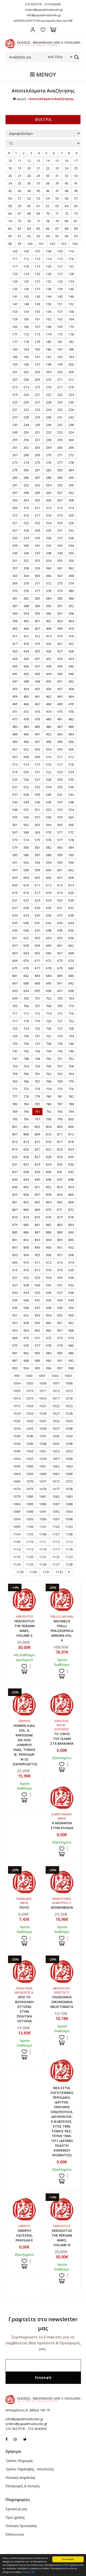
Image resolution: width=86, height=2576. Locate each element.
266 (71, 447)
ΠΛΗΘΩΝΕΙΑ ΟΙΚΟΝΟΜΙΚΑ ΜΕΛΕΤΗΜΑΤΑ (61, 2002)
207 (15, 379)
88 (66, 228)
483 (15, 726)
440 (71, 666)
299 (37, 493)
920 (71, 1270)
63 (57, 206)
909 (15, 1262)
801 (15, 1126)
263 (37, 447)
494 (71, 734)
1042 (56, 1436)
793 (60, 1111)
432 (48, 659)
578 (71, 840)
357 (15, 568)
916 (26, 1270)
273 (15, 462)
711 (15, 1013)
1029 (16, 1421)
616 (26, 893)
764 (71, 1074)
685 (60, 976)
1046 (43, 1443)
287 (37, 477)
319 (60, 515)
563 (37, 825)
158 (71, 311)
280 (26, 470)
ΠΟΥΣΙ (24, 1907)
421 (60, 643)
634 (26, 915)
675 (15, 968)
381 (15, 598)
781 (60, 1096)
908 (71, 1255)
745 (60, 1051)
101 (41, 244)
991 (60, 1360)
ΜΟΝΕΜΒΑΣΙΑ (62, 1907)
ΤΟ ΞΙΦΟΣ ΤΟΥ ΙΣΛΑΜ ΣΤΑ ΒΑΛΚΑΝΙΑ (61, 1739)
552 (48, 810)
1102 (56, 1526)
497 (37, 742)
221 (37, 394)
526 (26, 779)
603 (15, 877)
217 (60, 387)
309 (15, 508)
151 (60, 304)
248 (71, 425)
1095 (29, 1519)
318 (48, 515)
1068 (69, 1474)
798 (48, 1119)
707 (37, 1006)
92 (29, 236)
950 (71, 1308)
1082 (56, 1496)
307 (60, 500)
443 (37, 674)
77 (38, 221)
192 (48, 357)
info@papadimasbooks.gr (44, 15)
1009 (16, 1391)
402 (48, 621)
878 (71, 1217)
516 (48, 764)
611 (37, 885)
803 (37, 1126)
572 (71, 832)
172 (26, 334)
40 (66, 183)
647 (37, 930)
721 (60, 1021)
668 (71, 953)
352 (26, 560)
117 (15, 266)
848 (71, 1179)
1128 (69, 1564)
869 (37, 1210)
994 (26, 1368)
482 (71, 719)
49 (76, 191)
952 (26, 1315)
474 (48, 711)
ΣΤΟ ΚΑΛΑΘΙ (24, 1671)
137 (37, 289)
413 (37, 636)
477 (15, 719)
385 (60, 598)
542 (71, 794)
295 (60, 485)
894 (48, 1240)
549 (15, 810)
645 (15, 930)
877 (60, 1217)
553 (60, 810)
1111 (43, 1542)
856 (26, 1194)
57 (76, 198)
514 (26, 764)
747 (15, 1059)
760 (26, 1074)
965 (37, 1330)
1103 (69, 1526)
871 (60, 1210)
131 (37, 281)
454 (26, 689)
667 (60, 953)
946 (26, 1308)
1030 (29, 1421)
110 (71, 251)
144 (48, 296)
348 (48, 553)
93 (38, 236)
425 (37, 651)
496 (26, 742)
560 (71, 817)
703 (60, 998)
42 (10, 191)
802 (26, 1126)
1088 (69, 1504)
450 (48, 681)
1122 (56, 1557)
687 (15, 983)
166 (26, 327)
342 (48, 545)
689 (37, 983)
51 (19, 198)
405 (15, 628)
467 (37, 704)
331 (60, 530)
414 (48, 636)
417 (15, 643)
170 (71, 327)
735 (15, 1043)
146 (71, 296)
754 (26, 1066)
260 (71, 440)
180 (48, 342)
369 (15, 583)
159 (15, 319)
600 (48, 870)
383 (37, 598)
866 (71, 1202)
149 (37, 304)
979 (60, 1345)
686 (71, 976)
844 (26, 1179)
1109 (16, 1542)
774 (48, 1089)
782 (71, 1096)
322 (26, 523)
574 (26, 840)
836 (71, 1164)
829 (60, 1157)
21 (38, 168)
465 (15, 704)
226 (26, 402)
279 (15, 470)
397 (60, 613)
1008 (69, 1383)
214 (26, 387)
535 (60, 787)
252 (48, 432)
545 (37, 802)
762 (48, 1074)
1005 (29, 1383)
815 (37, 1142)
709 (60, 1006)
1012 (56, 1391)
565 (60, 825)
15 (57, 160)
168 (48, 327)
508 (26, 757)
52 (29, 198)
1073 (69, 1481)
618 (48, 893)
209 (37, 379)
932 (71, 1285)
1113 (69, 1542)
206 (71, 372)
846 (48, 1179)
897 (15, 1247)
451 (60, 681)
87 (57, 228)
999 (16, 1376)
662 (71, 945)
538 (26, 794)
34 (10, 183)
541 (60, 794)
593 (37, 862)
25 (76, 168)
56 (66, 198)
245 (37, 425)
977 (37, 1345)
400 (26, 621)
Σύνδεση (33, 29)
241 (60, 417)
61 (38, 206)
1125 (29, 1564)
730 (26, 1036)
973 (60, 1338)
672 (48, 960)
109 (60, 251)
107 (37, 251)
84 (29, 228)
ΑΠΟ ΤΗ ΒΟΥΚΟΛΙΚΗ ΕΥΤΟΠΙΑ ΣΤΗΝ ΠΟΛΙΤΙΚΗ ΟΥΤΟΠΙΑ (24, 2009)
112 (26, 259)
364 (26, 576)
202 (26, 372)
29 (38, 176)
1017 (56, 1398)
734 (71, 1036)
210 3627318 (33, 4)
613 (60, 885)
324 (48, 523)
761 (37, 1074)
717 (15, 1021)
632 (71, 908)
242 (71, 417)
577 (60, 840)
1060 (29, 1466)
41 (76, 183)
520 (26, 772)
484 (26, 726)
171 (15, 334)
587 (37, 855)
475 (60, 711)
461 (37, 696)
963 (15, 1330)
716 (71, 1013)
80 (66, 221)
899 (37, 1247)
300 (48, 493)
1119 (16, 1557)
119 (37, 266)
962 (71, 1323)
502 (26, 749)
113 (37, 259)
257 (37, 440)
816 (48, 1142)
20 (29, 168)
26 (10, 176)
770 (71, 1081)
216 (48, 387)
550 (26, 810)
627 (15, 908)
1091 (43, 1511)
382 (26, 598)
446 (71, 674)
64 (66, 206)
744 (48, 1051)
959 (37, 1323)
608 (71, 877)
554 (71, 810)
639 (15, 923)
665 (37, 953)
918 (48, 1270)
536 (71, 787)
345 (15, 553)
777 (15, 1096)
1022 (56, 1406)
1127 (56, 1564)
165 (15, 327)
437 (37, 666)
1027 (56, 1413)
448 (26, 681)
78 (48, 221)
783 (15, 1104)
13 (38, 160)
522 (48, 772)
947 (37, 1308)
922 (26, 1277)
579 (15, 847)
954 (48, 1315)
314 (71, 508)
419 (37, 643)
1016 (43, 1398)
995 (37, 1368)
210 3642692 (52, 4)
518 (71, 764)
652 (26, 938)
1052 (56, 1451)
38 (48, 183)
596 (71, 862)
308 (71, 500)
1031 (43, 1421)
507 (15, 757)
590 (71, 855)
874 (26, 1217)
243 (15, 425)
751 (60, 1059)
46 (48, 191)
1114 (16, 1549)
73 (76, 213)
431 (37, 659)
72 (66, 213)
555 (15, 817)
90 (10, 236)
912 (48, 1262)
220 (26, 394)
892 (26, 1240)
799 (60, 1119)
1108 (69, 1534)
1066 (43, 1474)
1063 (69, 1466)
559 (60, 817)
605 (37, 877)
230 (71, 402)
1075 (29, 1489)
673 (60, 960)
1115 (29, 1549)
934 (26, 1293)
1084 (16, 1504)
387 (15, 606)
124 (26, 274)
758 (71, 1066)
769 (60, 1081)
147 (15, 304)
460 (26, 696)
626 (71, 900)
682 (26, 976)
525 (15, 779)
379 (60, 591)
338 (71, 538)
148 (26, 304)
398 (71, 613)
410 (71, 628)
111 (15, 259)
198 (48, 364)
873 (15, 1217)
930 (48, 1285)
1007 (56, 1383)
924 (48, 1277)
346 (26, 553)
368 (71, 576)
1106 (43, 1534)
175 (60, 334)
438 (48, 666)
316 (26, 515)
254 (71, 432)
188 (71, 349)
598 (26, 870)
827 (37, 1157)
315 (15, 515)
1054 (16, 1459)
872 (71, 1210)
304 (26, 500)
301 (60, 493)
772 (26, 1089)
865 (60, 1202)
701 (37, 998)
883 (60, 1225)
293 (37, 485)
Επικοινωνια (15, 2534)
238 (26, 417)
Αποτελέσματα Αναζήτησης (51, 99)
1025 (29, 1413)
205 (60, 372)
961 (60, 1323)
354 (48, 560)
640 (26, 923)
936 (48, 1293)
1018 (69, 1398)
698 (71, 991)
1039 (16, 1436)
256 (26, 440)
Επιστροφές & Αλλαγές (23, 2486)
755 (37, 1066)
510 (48, 757)
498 (48, 742)
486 (48, 726)
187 (60, 349)
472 (26, 711)
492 (48, 734)
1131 (46, 1572)
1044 (16, 1443)
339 (15, 545)
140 (71, 289)
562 (26, 825)
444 (48, 674)
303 (15, 500)
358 (26, 568)
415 (60, 636)
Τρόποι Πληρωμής (19, 2460)
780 (48, 1096)
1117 (56, 1549)
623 (37, 900)
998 (71, 1368)
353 (37, 560)
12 (29, 160)
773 (37, 1089)
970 (26, 1338)
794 (71, 1111)
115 (60, 259)
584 (71, 847)
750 (48, 1059)
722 (71, 1021)
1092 (56, 1511)
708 (48, 1006)
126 (48, 274)
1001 (42, 1376)
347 (37, 553)
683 (37, 976)
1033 (69, 1421)
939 (15, 1300)
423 (15, 651)
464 (71, 696)
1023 (69, 1406)
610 (26, 885)
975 (15, 1345)
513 (15, 764)
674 (71, 960)
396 (48, 613)
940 (26, 1300)
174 (48, 334)
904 (26, 1255)
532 (26, 787)
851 (37, 1187)
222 (48, 394)
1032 (56, 1421)
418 (26, 643)
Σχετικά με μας (16, 2509)
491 (37, 734)
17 (76, 160)
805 (60, 1126)
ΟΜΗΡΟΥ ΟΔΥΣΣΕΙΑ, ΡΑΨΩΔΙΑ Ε (24, 2235)
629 (37, 908)
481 (60, 719)
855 (15, 1194)
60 (29, 206)
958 (26, 1323)
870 (48, 1210)
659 (37, 945)
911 (37, 1262)
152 (71, 304)
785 (37, 1104)
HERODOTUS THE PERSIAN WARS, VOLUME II (24, 1628)
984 (48, 1353)
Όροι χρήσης (15, 2517)
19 (19, 168)
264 (48, 447)
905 (37, 1255)
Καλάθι (53, 29)
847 (60, 1179)
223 (60, 394)
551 (37, 810)
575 (37, 840)
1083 (69, 1496)
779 (37, 1096)
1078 (69, 1489)
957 (15, 1323)
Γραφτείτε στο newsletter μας (43, 2323)
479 (37, 719)
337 (60, 538)
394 (26, 613)
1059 (16, 1466)
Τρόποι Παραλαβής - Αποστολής (30, 2469)
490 (26, 734)
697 (60, 991)
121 (60, 266)
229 (60, 402)
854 (71, 1187)
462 (48, 696)
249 (15, 432)
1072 (56, 1481)
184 (26, 349)
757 (60, 1066)
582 (48, 847)
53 (38, 198)
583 (60, 847)
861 (15, 1202)
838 (26, 1172)
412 (26, 636)
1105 (29, 1534)
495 (15, 742)
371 (37, 583)
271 (60, 455)
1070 (29, 1481)
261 (15, 447)
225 (15, 402)
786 (48, 1104)
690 (48, 983)
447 (15, 681)
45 (38, 191)
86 (48, 228)
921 (15, 1277)
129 (15, 281)
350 (71, 553)
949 (60, 1308)
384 (48, 598)
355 (60, 560)
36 (29, 183)
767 (37, 1081)
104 (75, 244)
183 (15, 349)
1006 (43, 1383)
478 (26, 719)
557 (37, 817)
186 (48, 349)
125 (37, 274)
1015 (29, 1398)
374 (71, 583)
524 (71, 772)
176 (71, 334)
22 (48, 168)
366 (48, 576)
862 (26, 1202)
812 (71, 1134)
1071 (43, 1481)
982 (26, 1353)
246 (48, 425)
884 (71, 1225)
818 (71, 1142)
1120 (29, 1557)
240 (48, 417)
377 (37, 591)
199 (60, 364)
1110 (29, 1542)
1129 (20, 1572)
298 (26, 493)
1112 (56, 1542)
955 (60, 1315)
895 (60, 1240)
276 (48, 462)
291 (15, 485)
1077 (56, 1489)
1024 (16, 1413)
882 (48, 1225)
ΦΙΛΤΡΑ (43, 119)
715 (60, 1013)
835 (60, 1164)
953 (37, 1315)
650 (71, 930)
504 (48, 749)
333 (15, 538)
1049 (16, 1451)
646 (26, 930)
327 (15, 530)
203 (37, 372)
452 (71, 681)
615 (15, 893)
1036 (43, 1428)
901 (60, 1247)
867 (15, 1210)
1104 (16, 1534)
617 (37, 893)
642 (48, 923)
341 (37, 545)
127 (60, 274)
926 (71, 1277)
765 (15, 1081)
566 (71, 825)
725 (37, 1028)
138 (48, 289)
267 (15, 455)
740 (71, 1043)
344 (71, 545)
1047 (56, 1443)
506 (71, 749)
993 (15, 1368)
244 (26, 425)
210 (48, 379)
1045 (29, 1443)
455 (37, 689)
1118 (69, 1549)
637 (60, 915)
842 (71, 1172)
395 (37, 613)
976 (26, 1345)
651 (15, 938)
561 (15, 825)
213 (15, 387)
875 (37, 1217)
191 (37, 357)
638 (71, 915)
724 (26, 1028)
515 (37, 764)
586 (26, 855)
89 (76, 228)
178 (26, 342)
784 (26, 1104)
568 (26, 832)
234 (48, 410)
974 (71, 1338)
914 (71, 1262)
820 (26, 1149)
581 (37, 847)
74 (10, 221)
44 (29, 191)
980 (71, 1345)
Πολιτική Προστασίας (21, 2526)
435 (15, 666)
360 (48, 568)
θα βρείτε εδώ (28, 2572)
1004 (16, 1383)
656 (71, 938)
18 (10, 168)
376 (26, 591)
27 (19, 176)
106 (26, 251)
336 (48, 538)
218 (71, 387)
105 (15, 251)
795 (15, 1119)
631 (60, 908)
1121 (43, 1557)
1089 (16, 1511)
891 (15, 1240)
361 (60, 568)
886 (26, 1232)
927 (15, 1285)
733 (60, 1036)
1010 (29, 1391)
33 (76, 176)
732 (48, 1036)
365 (37, 576)
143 (37, 296)
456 (48, 689)
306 (48, 500)
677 (37, 968)
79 (57, 221)
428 (71, 651)
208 (26, 379)
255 (15, 440)
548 (71, 802)
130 (26, 281)
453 (15, 689)
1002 (55, 1376)
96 (66, 236)
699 (15, 998)
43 (19, 191)
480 (48, 719)
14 (48, 160)
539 (37, 794)
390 (48, 606)
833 (37, 1164)
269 (37, 455)
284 (71, 470)
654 (48, 938)
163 (60, 319)
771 (15, 1089)
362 (71, 568)
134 (71, 281)
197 (37, 364)
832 (26, 1164)
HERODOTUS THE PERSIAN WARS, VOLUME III (62, 2237)
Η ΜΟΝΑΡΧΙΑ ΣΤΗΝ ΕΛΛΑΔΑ (62, 1825)
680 (71, 968)
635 (37, 915)
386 (71, 598)
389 (37, 606)
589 (60, 855)
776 (71, 1089)
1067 (56, 1474)
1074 (16, 1489)
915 (15, 1270)
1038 (69, 1428)
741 (15, 1051)
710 (71, 1006)
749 (37, 1059)
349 (60, 553)
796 (26, 1119)
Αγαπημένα (43, 29)
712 (26, 1013)
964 (26, 1330)
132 (48, 281)
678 (48, 968)
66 (10, 213)
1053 (69, 1451)
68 (29, 213)
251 (37, 432)
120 (48, 266)
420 (48, 643)
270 (48, 455)
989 (37, 1360)
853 (60, 1187)
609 (15, 885)
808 (26, 1134)
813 (15, 1142)
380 (71, 591)
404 (71, 621)
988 (26, 1360)
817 (60, 1142)
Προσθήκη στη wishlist (24, 1666)
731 (37, 1036)
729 (15, 1036)
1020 (29, 1406)
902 (71, 1247)
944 (71, 1300)
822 (48, 1149)
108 (48, 251)
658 (26, 945)
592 (26, 862)
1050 (29, 1451)
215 (37, 387)
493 (60, 734)
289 (60, 477)
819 (15, 1149)
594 (48, 862)
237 (15, 417)
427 (60, 651)
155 (37, 311)
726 (48, 1028)
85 (38, 228)
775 (60, 1089)
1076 (43, 1489)
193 (60, 357)
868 (26, 1210)
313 (60, 508)
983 (37, 1353)
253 (60, 432)
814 (26, 1142)
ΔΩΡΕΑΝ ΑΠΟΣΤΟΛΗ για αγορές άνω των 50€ (43, 21)
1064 (16, 1474)
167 (37, 327)
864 (48, 1202)
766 (26, 1081)
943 (60, 1300)
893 (37, 1240)
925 (60, 1277)
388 (26, 606)
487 (60, 726)
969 (15, 1338)
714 (48, 1013)
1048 (69, 1443)
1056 (43, 1459)
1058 (69, 1459)
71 (57, 213)
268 (26, 455)
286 (26, 477)
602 (71, 870)
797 (37, 1119)
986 (71, 1353)
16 (66, 160)
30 (48, 176)
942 (48, 1300)
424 (26, 651)
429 (15, 659)
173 (37, 334)
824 (71, 1149)
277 (60, 462)
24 (66, 168)
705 (15, 1006)
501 (15, 749)
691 (60, 983)
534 (48, 787)
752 (71, 1059)
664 (26, 953)
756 (48, 1066)
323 (37, 523)
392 (71, 606)
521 (37, 772)
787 (60, 1104)
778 (26, 1096)
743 (37, 1051)
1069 (16, 1481)
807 (15, 1134)
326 (71, 523)
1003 (68, 1376)
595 (60, 862)
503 (37, 749)
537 (15, 794)
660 (48, 945)
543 (15, 802)
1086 (43, 1504)
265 (60, 447)
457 (60, 689)
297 (15, 493)
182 (71, 342)
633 (15, 915)
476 (71, 711)
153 (15, 311)
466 (26, 704)
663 (15, 953)
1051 (43, 1451)
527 (37, 779)
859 (60, 1194)
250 (26, 432)
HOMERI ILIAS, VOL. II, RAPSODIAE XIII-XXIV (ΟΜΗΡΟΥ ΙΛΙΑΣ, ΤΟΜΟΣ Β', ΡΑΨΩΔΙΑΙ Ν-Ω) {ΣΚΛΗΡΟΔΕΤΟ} (24, 1744)
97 (76, 236)
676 (26, 968)
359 (37, 568)
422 (71, 643)
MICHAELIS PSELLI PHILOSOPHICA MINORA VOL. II (61, 1630)
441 (15, 674)
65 (76, 206)
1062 (56, 1466)
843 (15, 1179)
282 (48, 470)
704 (71, 998)
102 (52, 244)
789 (15, 1111)
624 (48, 900)
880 (26, 1225)
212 (71, 379)
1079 (16, 1496)
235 (60, 410)
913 (60, 1262)
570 (48, 832)
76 (29, 221)
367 (60, 576)
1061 (43, 1466)
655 (60, 938)
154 (26, 311)
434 (71, 659)
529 (60, 779)
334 (26, 538)
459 (15, 696)
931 (60, 1285)
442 (26, 674)
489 (15, 734)
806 (71, 1126)
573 (15, 840)
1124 (16, 1564)
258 (48, 440)
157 (60, 311)
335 (37, 538)
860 (71, 1194)
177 (15, 342)
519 (15, 772)
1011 (43, 1391)
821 (37, 1149)
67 (19, 213)
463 (60, 696)
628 (26, 908)
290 (71, 477)
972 (48, 1338)
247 (60, 425)
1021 (43, 1406)
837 (15, 1172)
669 (15, 960)
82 (10, 228)
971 (37, 1338)
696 (48, 991)
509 (37, 757)
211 (60, 379)
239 (37, 417)
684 (48, 976)
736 (26, 1043)
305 (37, 500)
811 (60, 1134)
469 (60, 704)
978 (48, 1345)
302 (71, 493)
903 (15, 1255)
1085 (29, 1504)
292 (26, 485)
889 (60, 1232)
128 (71, 274)
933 (15, 1293)
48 (66, 191)
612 (48, 885)
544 (26, 802)
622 (26, 900)
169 (60, 327)
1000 (29, 1376)
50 (10, 198)
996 (48, 1368)
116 (71, 259)
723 (15, 1028)
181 (60, 342)
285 (15, 477)
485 (37, 726)
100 (30, 244)
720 (48, 1021)
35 (19, 183)
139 (60, 289)
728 (71, 1028)
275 (37, 462)
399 (15, 621)
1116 (43, 1549)
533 (37, 787)
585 (15, 855)
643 (60, 923)
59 (19, 206)
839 (37, 1172)
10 (10, 160)
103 (63, 244)
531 (15, 787)
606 (48, 877)
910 (26, 1262)
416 (71, 636)
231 (15, 410)
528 (48, 779)
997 (60, 1368)
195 (15, 364)
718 (26, 1021)
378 (48, 591)
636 (48, 915)
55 (57, 198)
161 (37, 319)
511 (60, 757)
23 (57, 168)
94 (48, 236)
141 (15, 296)
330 (48, 530)
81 (76, 221)
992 (71, 1360)
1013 (69, 1391)
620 (71, 893)
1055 (29, 1459)
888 (48, 1232)
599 (37, 870)
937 (60, 1293)
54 (48, 198)
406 (26, 628)
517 (60, 764)
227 (37, 402)
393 (15, 613)
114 (48, 259)
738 (48, 1043)
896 (71, 1240)
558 (48, 817)
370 (26, 583)
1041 (43, 1436)
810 (48, 1134)
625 (60, 900)
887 (37, 1232)
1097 (56, 1519)
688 (26, 983)
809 (37, 1134)
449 (37, 681)
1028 (69, 1413)
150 (48, 304)
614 (71, 885)
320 (71, 515)
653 (37, 938)
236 (71, 410)
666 (48, 953)
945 (15, 1308)
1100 (29, 1526)
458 (71, 689)
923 (37, 1277)
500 (71, 742)
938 (71, 1293)
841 (60, 1172)
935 (37, 1293)
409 (60, 628)
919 (60, 1270)
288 (48, 477)
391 (60, 606)
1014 (16, 1398)
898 (26, 1247)
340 (26, 545)
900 (48, 1247)
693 (15, 991)
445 (60, 674)
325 (60, 523)
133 (60, 281)
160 (26, 319)
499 (60, 742)
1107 (56, 1534)
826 (26, 1157)
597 (15, 870)
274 (26, 462)
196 (26, 364)
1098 (69, 1519)
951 (15, 1315)
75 (19, 221)
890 (71, 1232)
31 (57, 176)
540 (48, 794)
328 (26, 530)
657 (15, 945)
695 (37, 991)
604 (26, 877)
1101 (43, 1526)
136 (26, 289)
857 (37, 1194)
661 (60, 945)
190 (26, 357)
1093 (69, 1511)
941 (37, 1300)
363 (15, 576)
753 (15, 1066)
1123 (69, 1557)
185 (37, 349)
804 (48, 1126)
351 (15, 560)
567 (15, 832)
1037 (56, 1428)
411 (15, 636)
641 (37, 923)
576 (48, 840)
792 (48, 1111)
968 (71, 1330)
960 (48, 1323)
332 (71, 530)
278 (71, 462)
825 (15, 1157)
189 (15, 357)
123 (15, 274)
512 (71, 757)
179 (37, 342)
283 (60, 470)
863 (37, 1202)
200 (71, 364)
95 (57, 236)
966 (48, 1330)
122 (71, 266)
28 (29, 176)
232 (26, 410)
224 (71, 394)
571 (60, 832)
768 (48, 1081)
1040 (29, 1436)
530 (71, 779)
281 (37, 470)
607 (60, 877)
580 (26, 847)
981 (15, 1353)
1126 (43, 1564)
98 (10, 244)
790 (26, 1111)
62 (48, 206)
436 (26, 666)
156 (48, 311)
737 (37, 1043)
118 (26, 266)
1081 (43, 1496)
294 (48, 485)
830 (71, 1157)
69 (38, 213)
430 (26, 659)
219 (15, 394)
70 (48, 213)
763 (60, 1074)
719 (37, 1021)
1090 (29, 1511)
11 (19, 160)
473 (37, 711)
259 (60, 440)
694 (26, 991)
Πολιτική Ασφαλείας (20, 2477)
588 (48, 855)
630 (48, 908)
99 (19, 244)
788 (71, 1104)
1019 (16, 1406)
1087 (56, 1504)
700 (26, 998)
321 (15, 523)
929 (37, 1285)
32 (66, 176)
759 (15, 1074)
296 (71, 485)
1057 (56, 1459)
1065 (29, 1474)
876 (48, 1217)
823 (60, 1149)
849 (15, 1187)
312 (48, 508)
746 (71, 1051)
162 (48, 319)
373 (60, 583)
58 (10, 206)
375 (15, 591)
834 (48, 1164)
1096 (43, 1519)
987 (15, 1360)
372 (48, 583)
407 (37, 628)
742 (26, 1051)
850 (26, 1187)
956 (71, 1315)
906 (48, 1255)
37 (38, 183)
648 (48, 930)
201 (15, 372)
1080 (29, 1496)
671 (37, 960)
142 (26, 296)
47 (57, 191)
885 (15, 1232)
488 (71, 726)
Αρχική (19, 99)
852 (48, 1187)
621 (15, 900)
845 (37, 1179)
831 (15, 1164)
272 (71, 455)
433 (60, 659)
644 (71, 923)
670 (26, 960)
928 (26, 1285)
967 (60, 1330)
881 (37, 1225)
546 (48, 802)
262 (26, 447)
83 (19, 228)
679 (60, 968)
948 (48, 1308)
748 (26, 1059)
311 (37, 508)
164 (71, 319)
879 (15, 1225)
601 (60, 870)
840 (48, 1172)
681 (15, 976)
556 (26, 817)
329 (37, 530)
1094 (16, 1519)
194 (71, 357)
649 (60, 930)
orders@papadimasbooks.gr (44, 10)
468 (48, 704)
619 (60, 893)
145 (60, 296)
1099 (16, 1526)
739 (60, 1043)
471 (15, 711)
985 (60, 1353)
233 (37, 410)
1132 (59, 1572)
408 (48, 628)
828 (48, 1157)
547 (60, 802)
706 (26, 1006)
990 (48, 1360)
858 (48, 1194)
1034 (16, 1428)
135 (15, 289)
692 (71, 983)
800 (71, 1119)
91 (19, 236)
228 (48, 402)
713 (37, 1013)
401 (37, 621)
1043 (69, 1436)
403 (60, 621)
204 (48, 372)
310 (26, 508)
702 (48, 998)
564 (48, 825)
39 (57, 183)
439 (60, 666)
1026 (43, 1413)
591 (15, 862)
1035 (29, 1428)
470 (71, 704)
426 (48, 651)
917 (37, 1270)
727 (60, 1028)
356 (71, 560)
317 (37, 515)
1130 (33, 1572)
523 (60, 772)
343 (60, 545)
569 (37, 832)
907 (60, 1255)
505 (60, 749)
